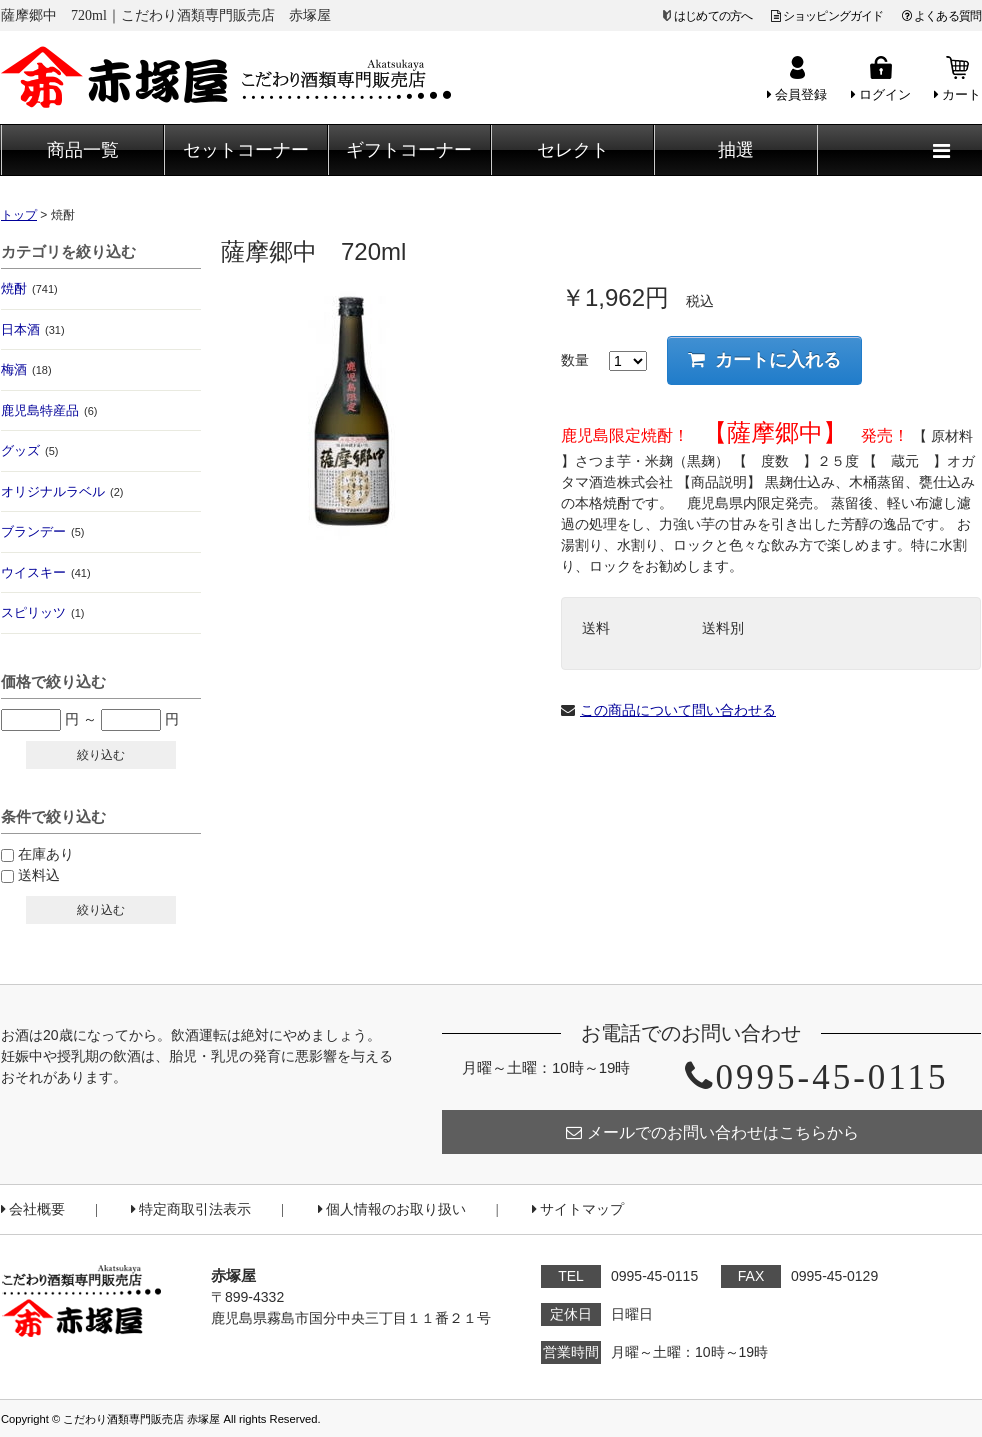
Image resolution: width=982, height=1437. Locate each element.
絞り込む (101, 755)
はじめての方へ (713, 16)
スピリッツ (42, 612)
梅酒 (26, 369)
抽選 (736, 150)
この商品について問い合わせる (678, 710)
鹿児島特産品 (49, 410)
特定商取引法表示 (191, 1209)
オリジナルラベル (62, 491)
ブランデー (42, 531)
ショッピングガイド (827, 16)
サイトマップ (578, 1209)
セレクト (573, 150)
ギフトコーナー (409, 150)
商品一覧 (83, 150)
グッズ (29, 450)
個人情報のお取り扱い (392, 1209)
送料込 (39, 875)
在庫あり (46, 854)
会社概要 (33, 1209)
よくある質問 (941, 16)
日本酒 (33, 329)
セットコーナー (246, 150)
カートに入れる (764, 360)
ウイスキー (46, 572)
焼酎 (29, 288)
